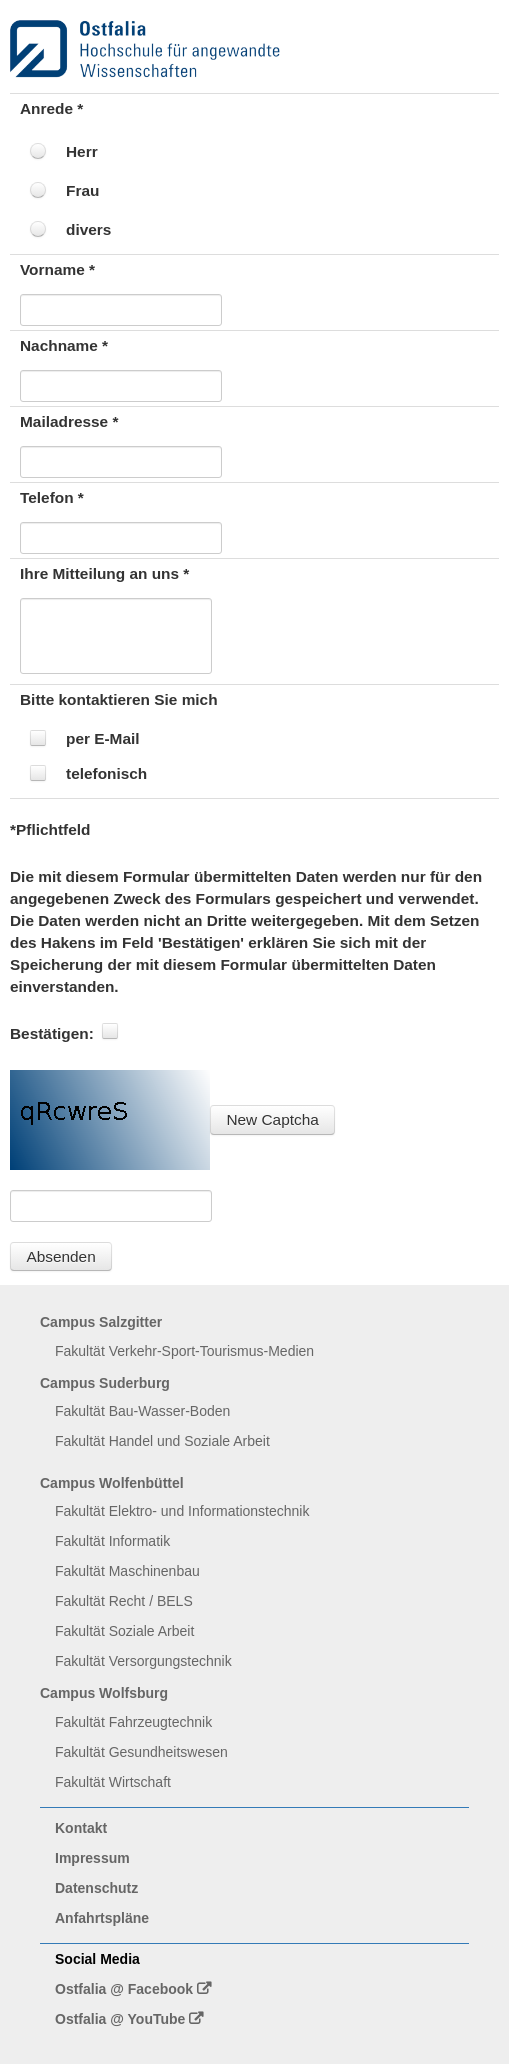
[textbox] (121, 310)
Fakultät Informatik (112, 1541)
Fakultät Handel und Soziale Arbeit (162, 1441)
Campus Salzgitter (101, 1322)
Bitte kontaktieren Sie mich (119, 699)
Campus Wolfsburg (104, 1693)
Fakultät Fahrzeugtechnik (133, 1722)
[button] (272, 1119)
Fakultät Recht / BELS (124, 1601)
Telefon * (52, 497)
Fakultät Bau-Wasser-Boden (142, 1411)
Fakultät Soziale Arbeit (124, 1631)
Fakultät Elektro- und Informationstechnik (182, 1511)
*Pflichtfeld (50, 829)
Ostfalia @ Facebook (124, 1989)
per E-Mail (103, 738)
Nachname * (64, 345)
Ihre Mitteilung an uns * (104, 573)
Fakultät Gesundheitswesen (141, 1752)
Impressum (92, 1858)
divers (88, 229)
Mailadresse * (69, 421)
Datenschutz (96, 1888)
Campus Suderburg (105, 1383)
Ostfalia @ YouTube (120, 2019)
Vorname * (57, 269)
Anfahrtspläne (102, 1918)
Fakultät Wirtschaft (113, 1782)
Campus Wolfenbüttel (112, 1483)
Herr (82, 151)
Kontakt (81, 1828)
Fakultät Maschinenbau (127, 1571)
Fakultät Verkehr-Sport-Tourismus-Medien (184, 1351)
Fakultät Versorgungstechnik (143, 1661)
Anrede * (51, 108)
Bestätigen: (52, 1033)
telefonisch (106, 773)
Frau (82, 190)
